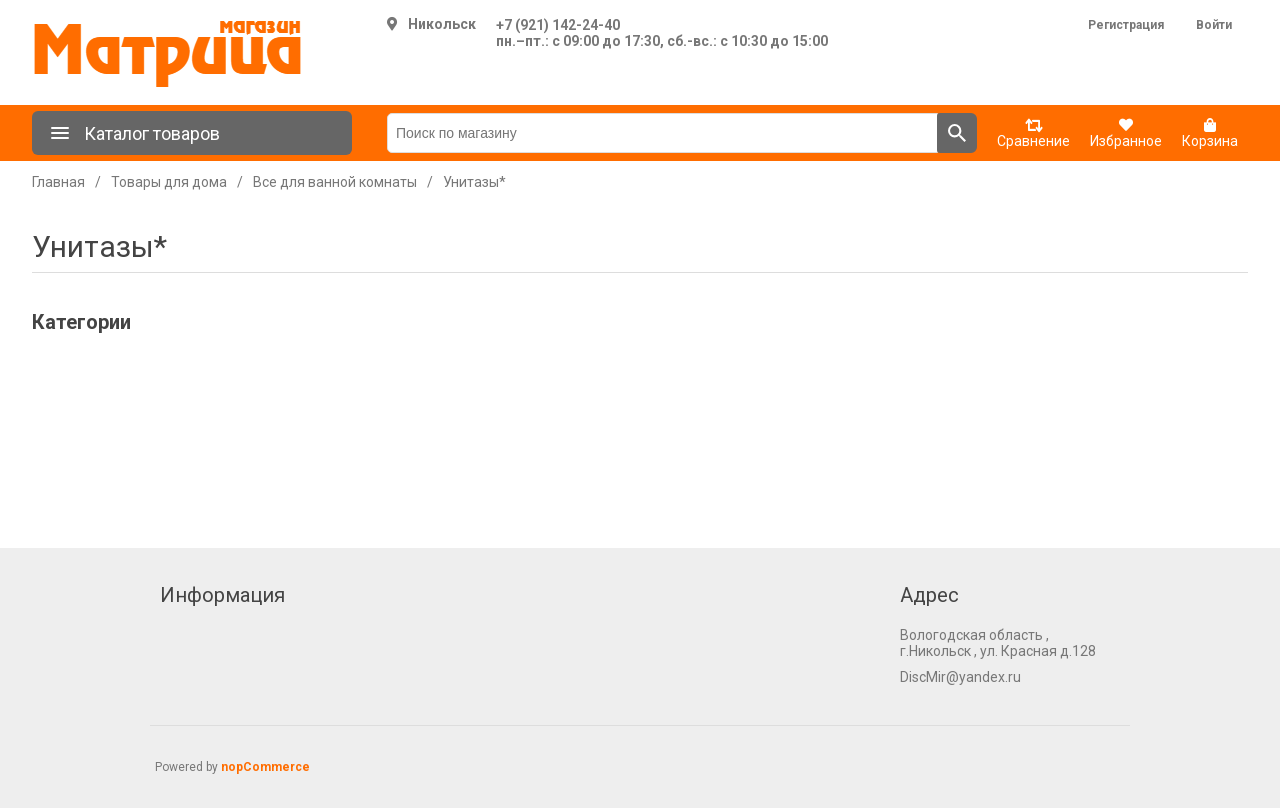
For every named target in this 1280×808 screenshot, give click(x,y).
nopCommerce (265, 767)
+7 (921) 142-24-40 (558, 25)
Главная (58, 182)
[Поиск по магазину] (662, 133)
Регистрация (1126, 25)
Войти (1214, 25)
